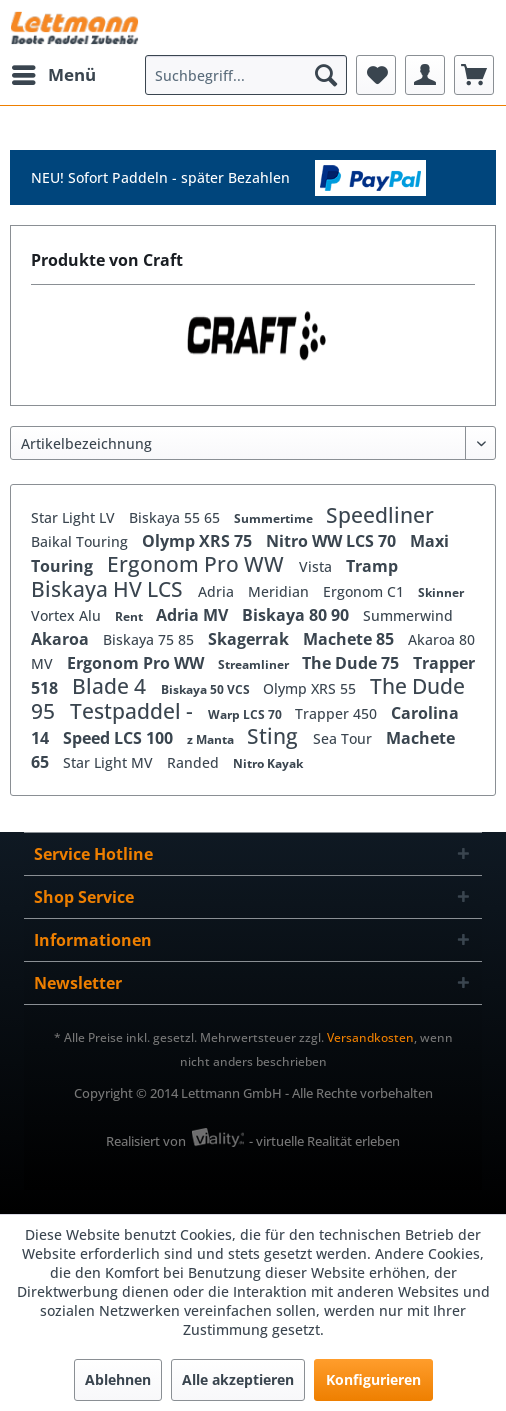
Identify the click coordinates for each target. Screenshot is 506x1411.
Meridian (280, 591)
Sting (275, 736)
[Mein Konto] (425, 75)
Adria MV (194, 615)
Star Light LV (75, 517)
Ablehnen (118, 1379)
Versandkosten (370, 1037)
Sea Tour (344, 738)
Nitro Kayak (268, 763)
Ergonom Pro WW (198, 564)
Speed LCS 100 (120, 738)
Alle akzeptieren (238, 1379)
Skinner (441, 592)
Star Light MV (110, 762)
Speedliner (380, 515)
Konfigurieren (373, 1379)
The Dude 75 (352, 663)
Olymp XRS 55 (311, 688)
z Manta (212, 739)
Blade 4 (111, 686)
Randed (195, 762)
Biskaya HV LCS (109, 589)
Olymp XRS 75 (199, 541)
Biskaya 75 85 (150, 639)
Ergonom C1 (365, 591)
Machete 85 (350, 639)
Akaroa (62, 639)
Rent (130, 616)
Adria (218, 591)
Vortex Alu (68, 615)
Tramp (372, 566)
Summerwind (408, 615)
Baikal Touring (81, 541)
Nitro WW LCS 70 (333, 541)
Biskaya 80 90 (297, 615)
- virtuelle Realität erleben (324, 1141)
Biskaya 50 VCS (207, 689)
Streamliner (255, 664)
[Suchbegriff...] (246, 75)
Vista (317, 566)
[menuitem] (53, 75)
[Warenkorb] (474, 75)
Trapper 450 (338, 713)
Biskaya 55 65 (176, 517)
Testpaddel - (134, 711)
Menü (54, 72)
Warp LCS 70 (246, 714)
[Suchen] (326, 75)
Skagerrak (250, 639)
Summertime (275, 518)
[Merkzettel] (376, 75)
